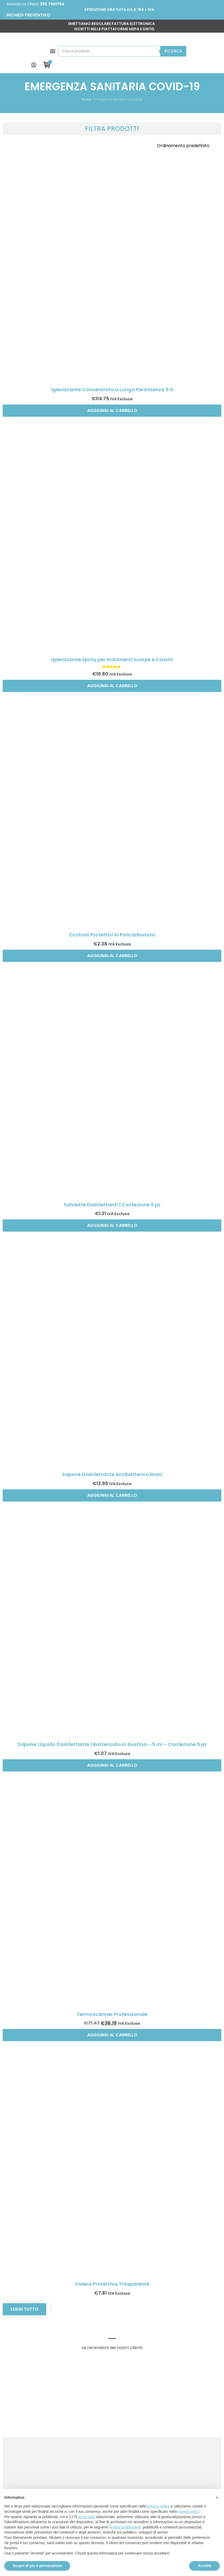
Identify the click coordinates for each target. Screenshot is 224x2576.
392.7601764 (52, 4)
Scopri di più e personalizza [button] (37, 2566)
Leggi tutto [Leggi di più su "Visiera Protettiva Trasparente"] (24, 2287)
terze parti (86, 2517)
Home (86, 77)
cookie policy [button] (188, 2511)
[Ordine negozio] (187, 123)
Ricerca (168, 43)
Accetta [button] (204, 2566)
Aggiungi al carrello (112, 388)
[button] (11, 42)
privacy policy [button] (158, 2506)
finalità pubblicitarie (125, 2527)
